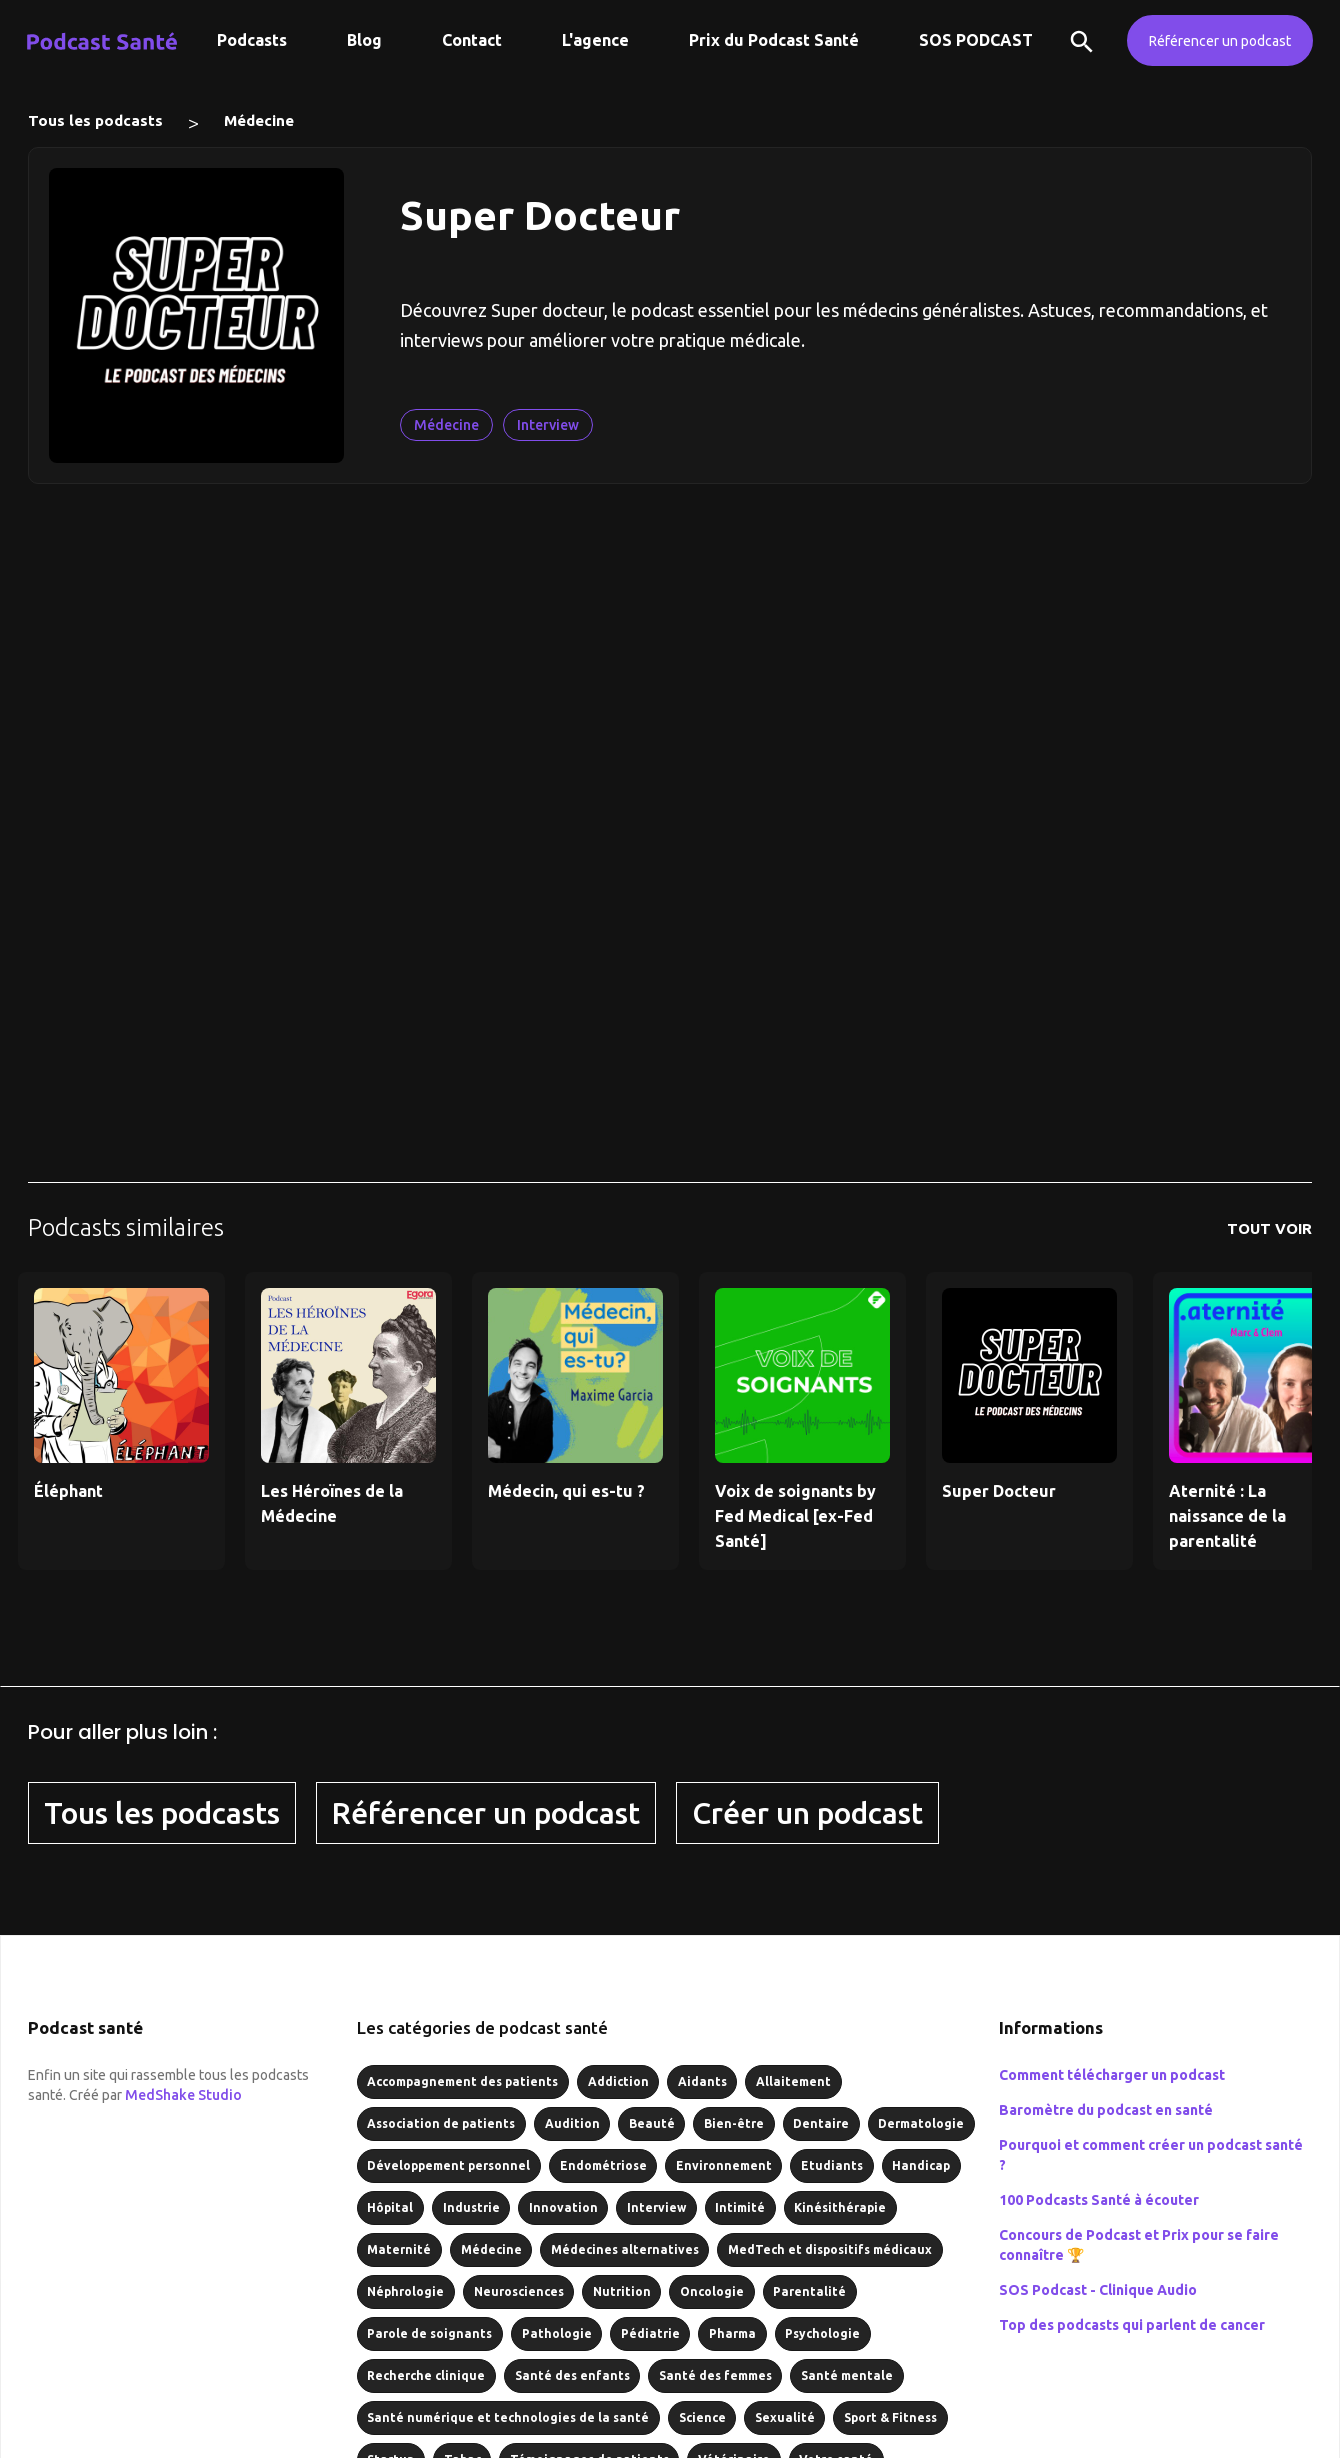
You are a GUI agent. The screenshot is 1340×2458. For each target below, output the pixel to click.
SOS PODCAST (976, 40)
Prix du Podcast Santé (774, 40)
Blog (364, 40)
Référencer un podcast (1220, 41)
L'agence (595, 40)
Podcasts (252, 40)
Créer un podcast (807, 1813)
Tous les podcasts (95, 120)
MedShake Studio (183, 2095)
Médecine (259, 120)
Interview (548, 425)
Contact (472, 40)
